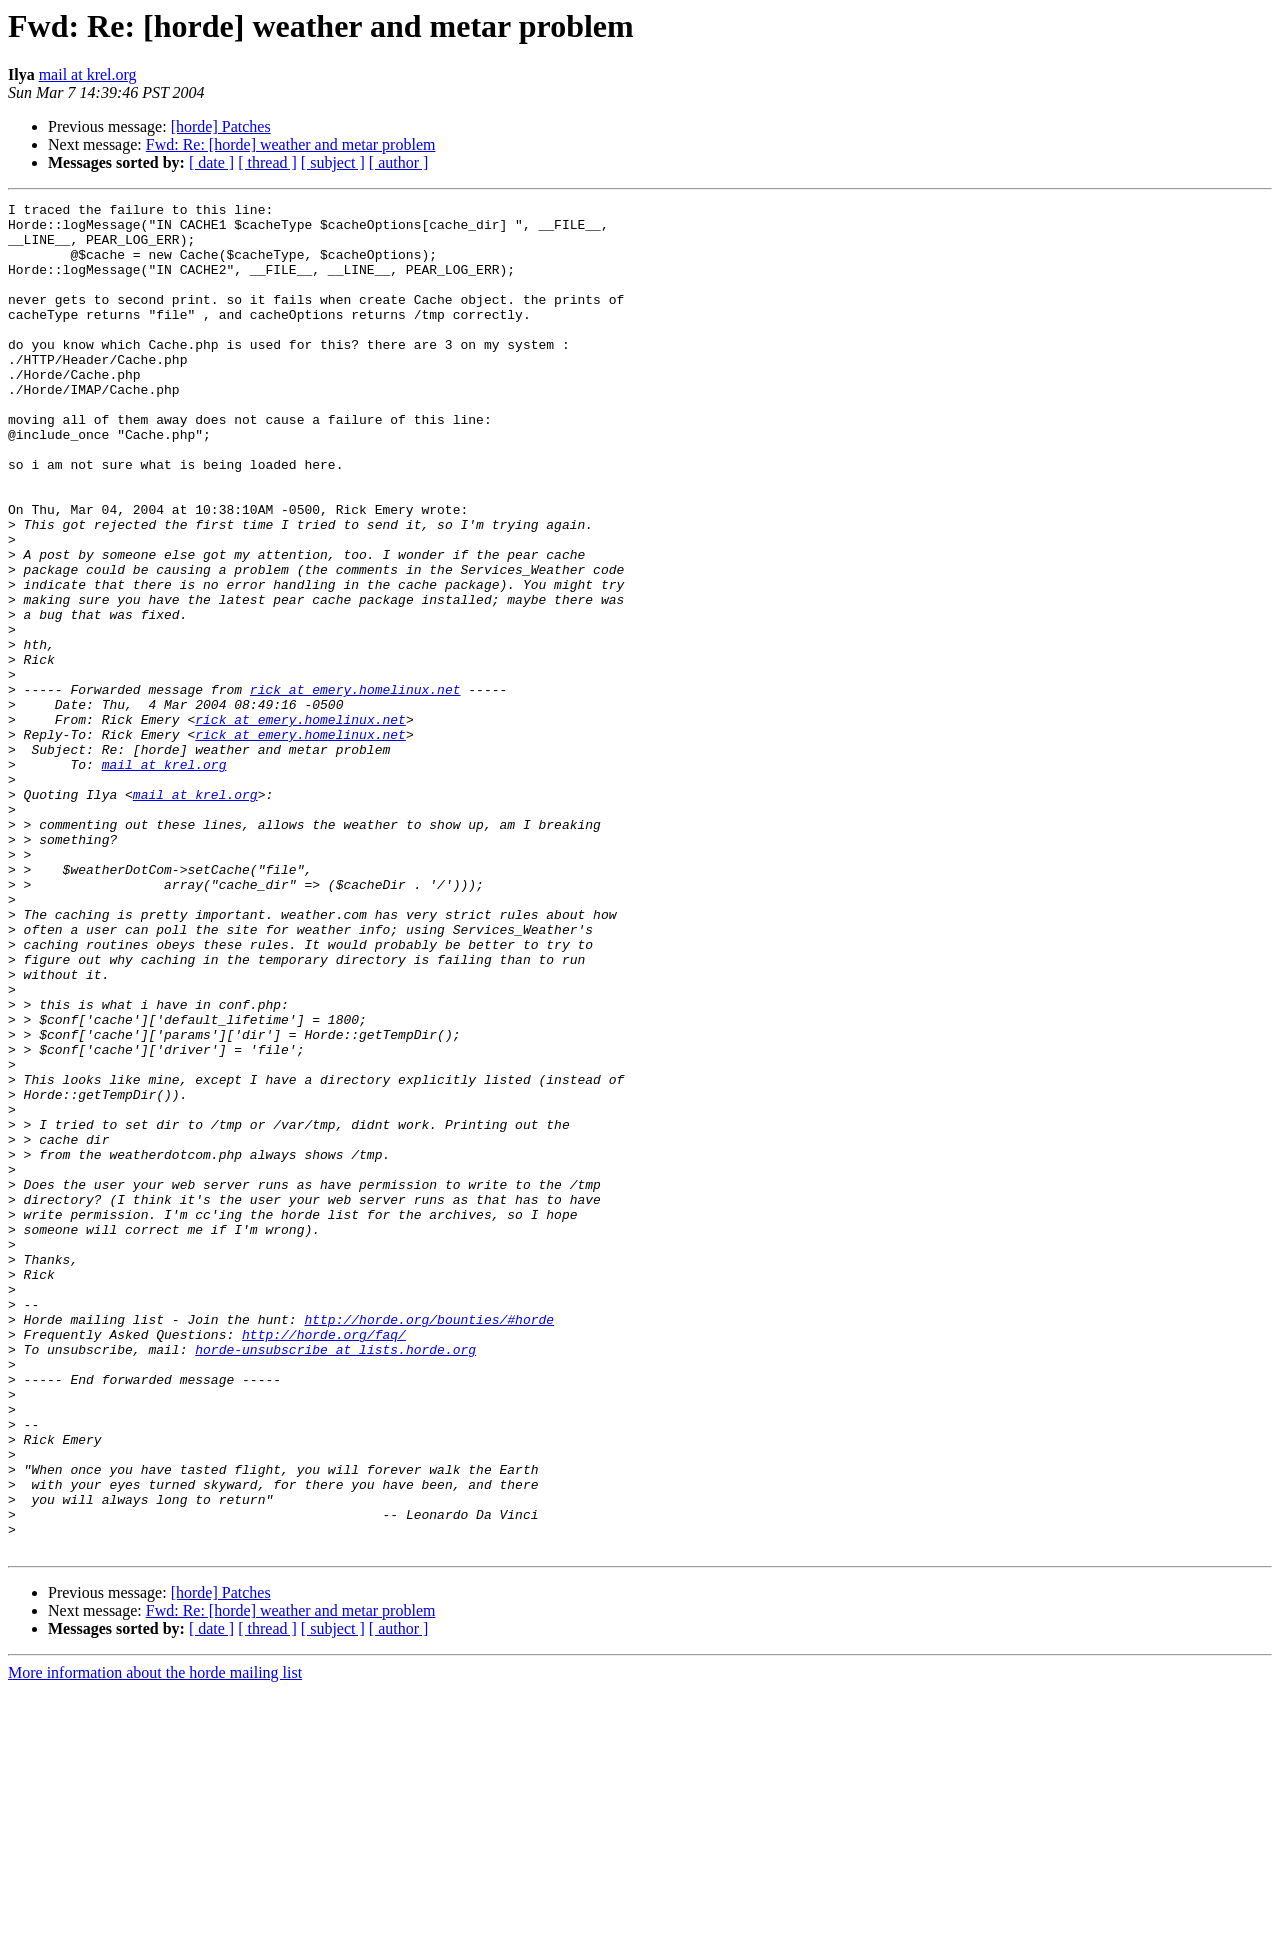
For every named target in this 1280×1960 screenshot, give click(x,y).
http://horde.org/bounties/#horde (429, 1544)
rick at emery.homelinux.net (355, 788)
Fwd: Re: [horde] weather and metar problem (291, 144)
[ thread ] (267, 162)
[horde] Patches (221, 126)
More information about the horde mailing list (155, 1942)
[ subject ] (333, 162)
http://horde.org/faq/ (324, 1562)
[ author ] (399, 162)
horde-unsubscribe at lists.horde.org (335, 1580)
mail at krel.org (88, 74)
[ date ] (211, 162)
